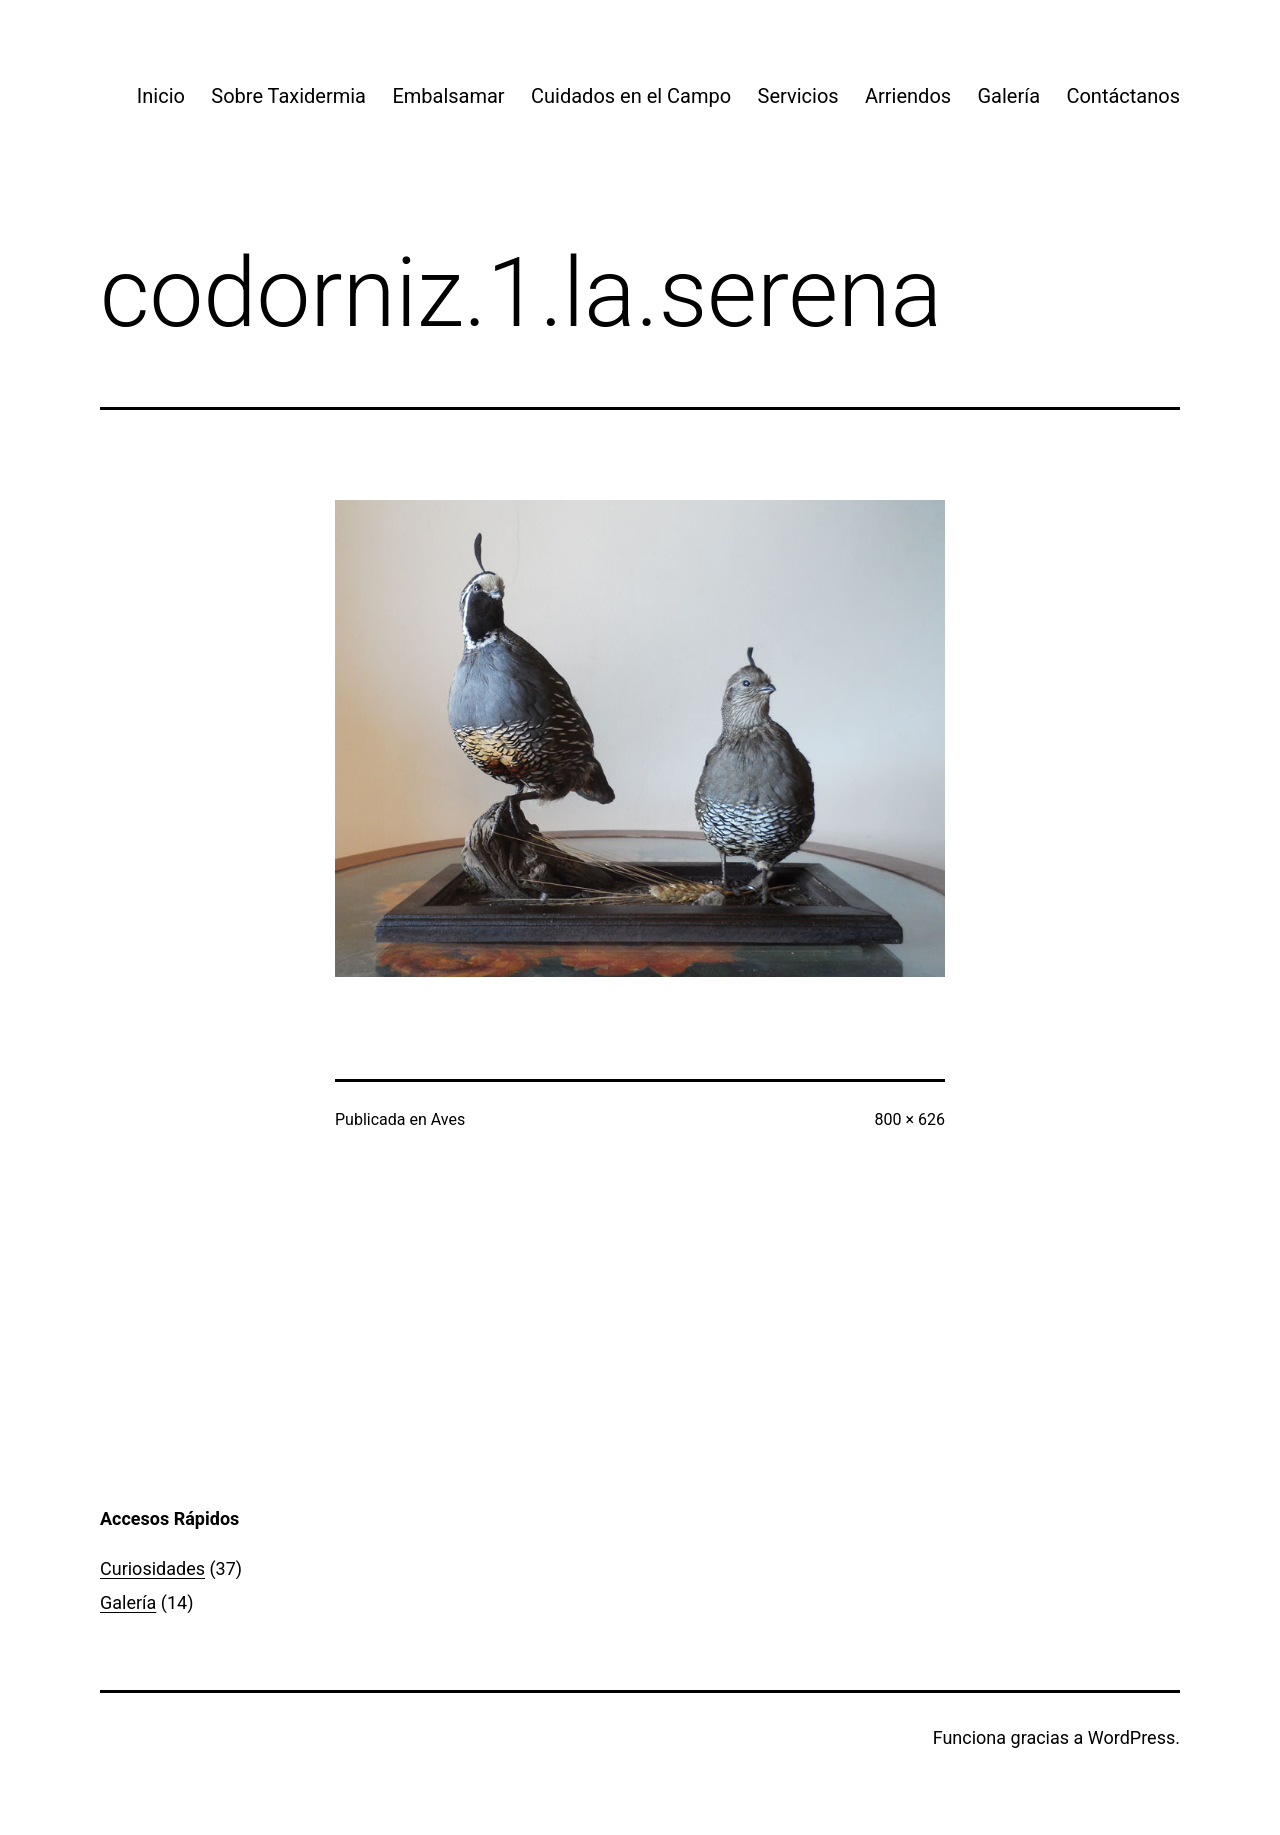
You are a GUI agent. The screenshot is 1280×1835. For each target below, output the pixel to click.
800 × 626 (910, 1119)
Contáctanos (1123, 96)
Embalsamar (448, 96)
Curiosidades (152, 1568)
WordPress (1131, 1737)
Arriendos (908, 96)
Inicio (161, 96)
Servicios (798, 96)
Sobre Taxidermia (288, 96)
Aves (448, 1119)
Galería (1008, 96)
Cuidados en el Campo (631, 96)
